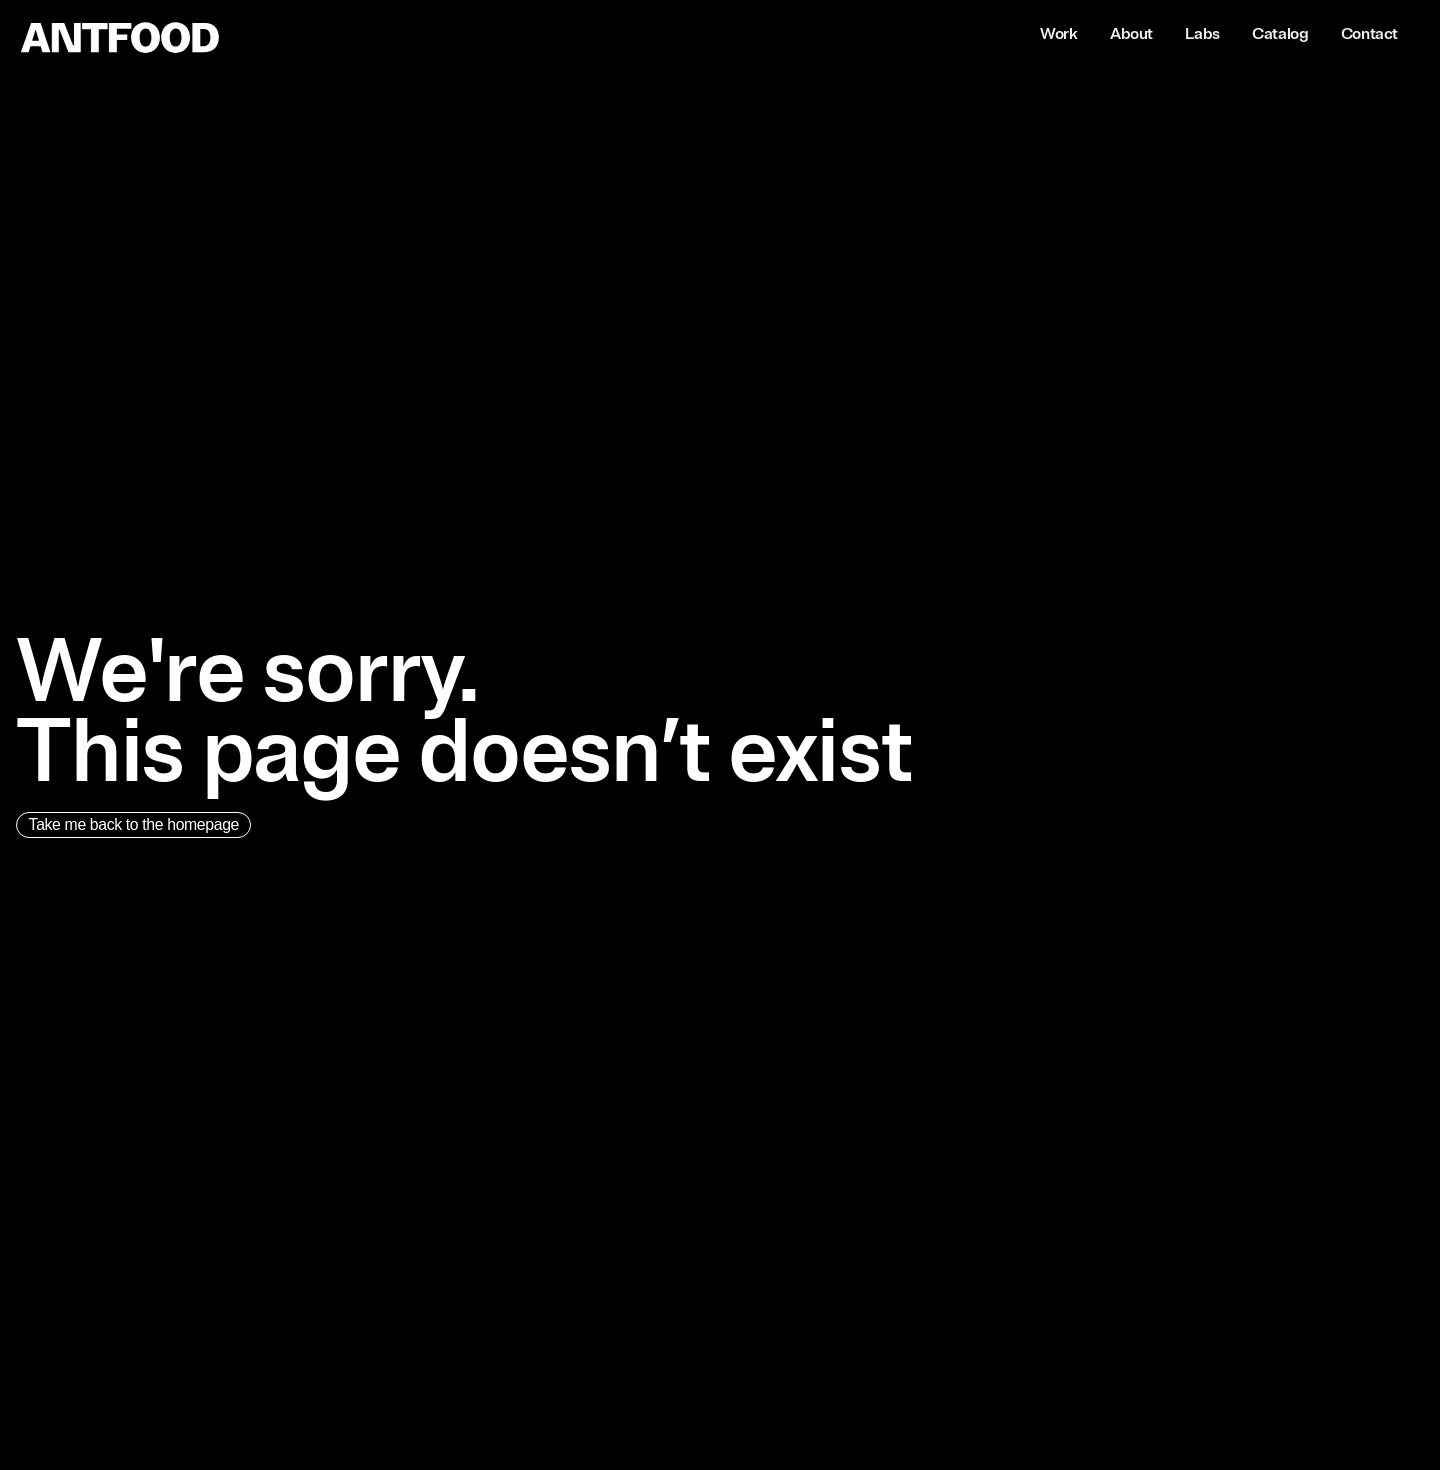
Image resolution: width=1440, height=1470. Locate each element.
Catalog (1280, 34)
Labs (1202, 34)
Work (1058, 34)
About (1131, 34)
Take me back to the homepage (138, 826)
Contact (1369, 34)
